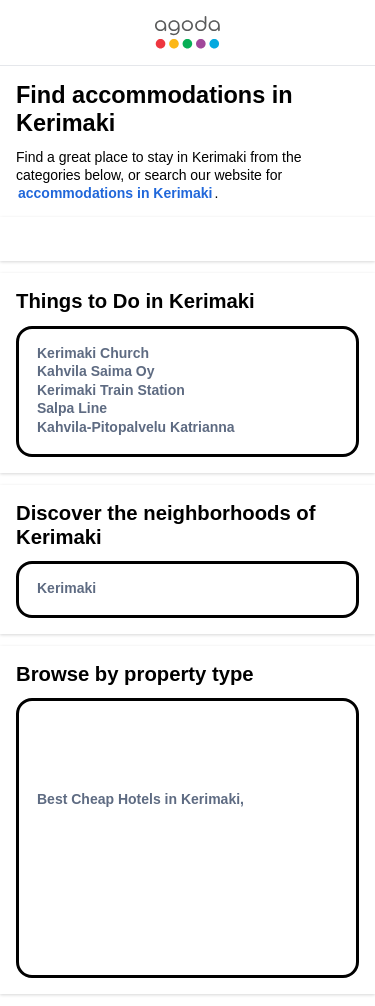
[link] (187, 32)
